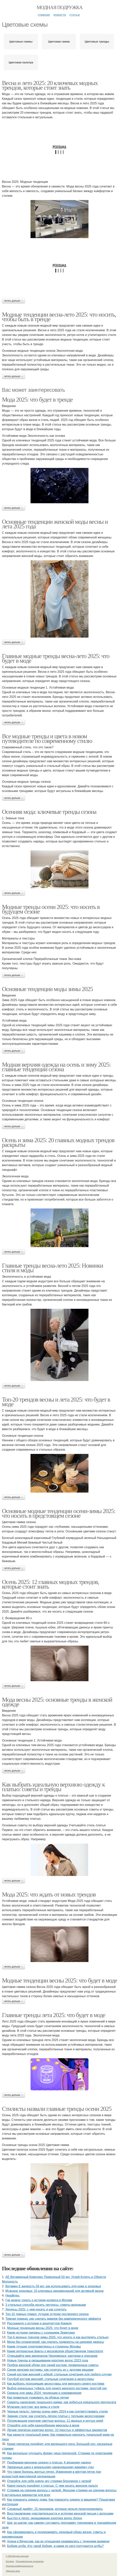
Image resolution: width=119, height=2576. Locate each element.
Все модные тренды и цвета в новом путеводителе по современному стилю (47, 738)
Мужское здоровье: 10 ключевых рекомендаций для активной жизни (54, 2290)
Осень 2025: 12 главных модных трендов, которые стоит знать (50, 1584)
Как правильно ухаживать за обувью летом (38, 2397)
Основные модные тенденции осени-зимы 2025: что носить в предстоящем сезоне (58, 1513)
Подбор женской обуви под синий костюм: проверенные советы (53, 2365)
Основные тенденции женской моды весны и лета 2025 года (55, 524)
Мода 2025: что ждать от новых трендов (49, 1894)
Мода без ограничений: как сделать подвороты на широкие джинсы (55, 2342)
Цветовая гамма (59, 41)
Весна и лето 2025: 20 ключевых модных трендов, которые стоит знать (50, 85)
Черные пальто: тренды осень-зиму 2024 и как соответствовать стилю (57, 2411)
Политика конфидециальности (19, 2566)
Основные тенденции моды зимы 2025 (47, 988)
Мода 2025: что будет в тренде (37, 399)
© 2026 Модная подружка (17, 2556)
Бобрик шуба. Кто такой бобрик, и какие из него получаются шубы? (55, 2546)
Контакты (10, 2561)
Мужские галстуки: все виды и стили (33, 2406)
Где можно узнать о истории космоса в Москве (38, 2300)
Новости (59, 14)
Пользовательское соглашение (30, 2561)
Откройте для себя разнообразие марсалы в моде (43, 2425)
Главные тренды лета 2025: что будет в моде (53, 2014)
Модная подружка (59, 7)
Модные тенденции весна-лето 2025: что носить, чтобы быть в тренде (59, 317)
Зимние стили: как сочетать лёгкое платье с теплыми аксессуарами (56, 2416)
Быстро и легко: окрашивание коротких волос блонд (44, 2518)
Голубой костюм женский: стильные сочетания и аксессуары (50, 2379)
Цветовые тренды (97, 41)
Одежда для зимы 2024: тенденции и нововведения (44, 2393)
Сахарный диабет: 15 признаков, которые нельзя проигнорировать (55, 2508)
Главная (44, 14)
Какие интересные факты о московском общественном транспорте (55, 2351)
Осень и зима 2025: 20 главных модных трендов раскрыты (58, 1142)
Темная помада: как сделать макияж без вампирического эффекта (53, 2318)
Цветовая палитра (21, 62)
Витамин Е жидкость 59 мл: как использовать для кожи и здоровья (53, 2286)
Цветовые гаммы (20, 41)
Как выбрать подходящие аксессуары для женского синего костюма (55, 2383)
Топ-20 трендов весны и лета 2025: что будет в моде (56, 1402)
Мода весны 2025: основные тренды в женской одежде (57, 1702)
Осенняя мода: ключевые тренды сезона (49, 811)
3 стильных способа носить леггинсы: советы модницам (45, 2304)
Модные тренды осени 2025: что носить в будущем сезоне (51, 909)
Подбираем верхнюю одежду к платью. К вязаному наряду (49, 2462)
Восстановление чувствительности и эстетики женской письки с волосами (60, 2513)
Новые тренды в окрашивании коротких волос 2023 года (47, 2360)
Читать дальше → (13, 300)
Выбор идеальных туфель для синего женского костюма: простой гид (57, 2388)
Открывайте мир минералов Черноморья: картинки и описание (52, 2355)
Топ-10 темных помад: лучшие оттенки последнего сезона (47, 2314)
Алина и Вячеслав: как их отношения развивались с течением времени (58, 2541)
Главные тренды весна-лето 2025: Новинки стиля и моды (52, 1268)
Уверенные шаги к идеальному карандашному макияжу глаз (50, 2467)
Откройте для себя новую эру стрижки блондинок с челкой (49, 2481)
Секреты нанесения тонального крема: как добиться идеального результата (61, 2402)
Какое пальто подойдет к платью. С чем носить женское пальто (52, 2485)
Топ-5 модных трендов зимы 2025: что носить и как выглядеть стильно (58, 2337)
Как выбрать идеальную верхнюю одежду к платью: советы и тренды (53, 1787)
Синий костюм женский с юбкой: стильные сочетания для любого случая (59, 2374)
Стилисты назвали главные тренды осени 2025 (56, 2108)
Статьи (75, 14)
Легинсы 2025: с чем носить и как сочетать (36, 2309)
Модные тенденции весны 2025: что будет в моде (59, 1980)
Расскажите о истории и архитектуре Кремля (39, 2323)
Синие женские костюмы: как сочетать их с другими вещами (50, 2369)
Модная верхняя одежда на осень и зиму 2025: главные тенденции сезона (56, 1067)
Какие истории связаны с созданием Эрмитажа (41, 2332)
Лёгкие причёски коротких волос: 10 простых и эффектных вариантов (57, 2430)
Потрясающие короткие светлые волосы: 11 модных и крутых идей (55, 2420)
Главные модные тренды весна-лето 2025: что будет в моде (55, 658)
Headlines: (12, 2295)
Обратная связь (13, 2571)
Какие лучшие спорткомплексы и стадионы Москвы (44, 2346)
